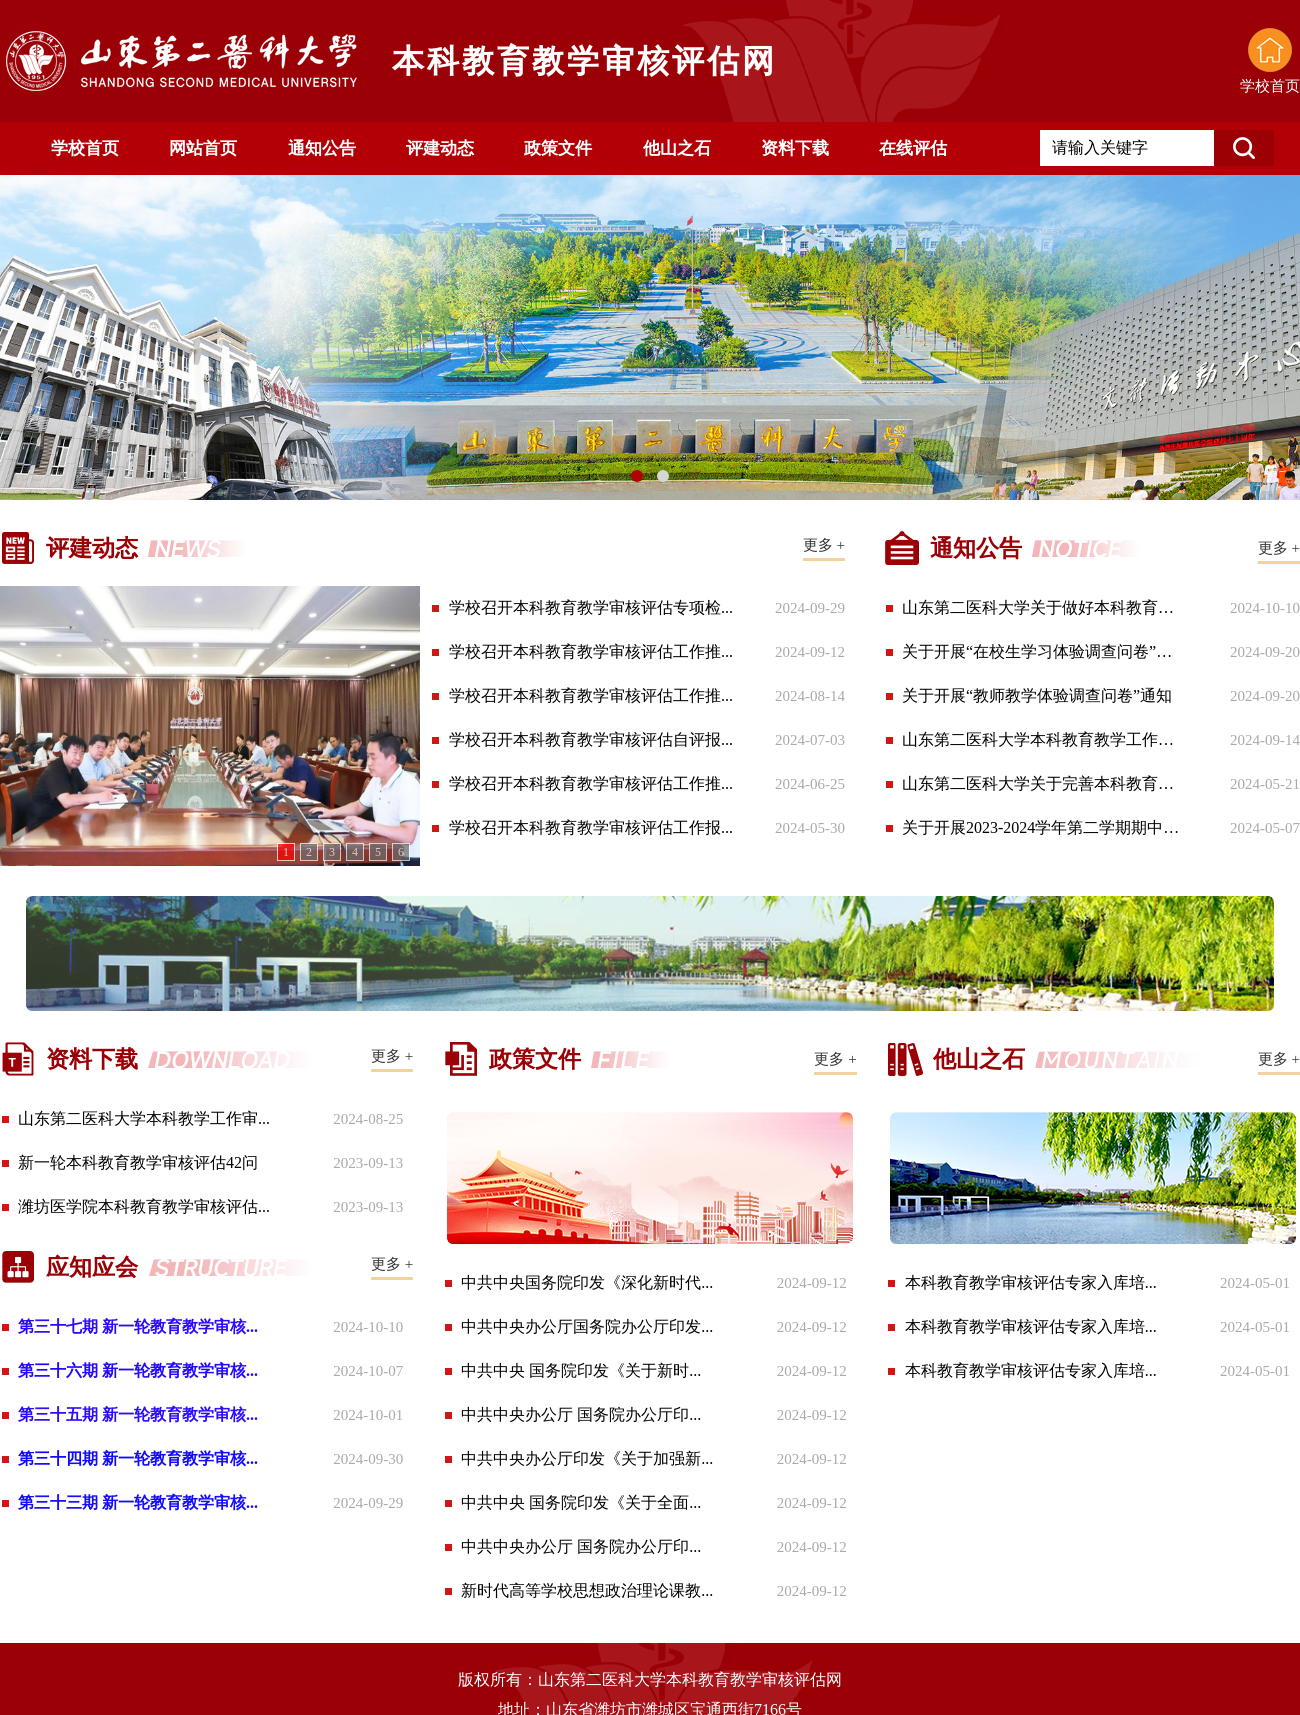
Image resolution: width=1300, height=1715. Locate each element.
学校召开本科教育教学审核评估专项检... (591, 607)
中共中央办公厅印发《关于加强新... (587, 1458)
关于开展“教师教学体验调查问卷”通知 (1037, 695)
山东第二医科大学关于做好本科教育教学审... (1042, 607)
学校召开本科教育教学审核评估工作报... (591, 827)
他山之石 (677, 148)
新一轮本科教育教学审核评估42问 (138, 1162)
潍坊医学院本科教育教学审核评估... (144, 1206)
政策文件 (558, 148)
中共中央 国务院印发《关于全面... (581, 1502)
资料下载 (795, 148)
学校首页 (85, 148)
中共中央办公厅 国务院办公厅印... (581, 1414)
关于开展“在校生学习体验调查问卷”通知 (1042, 651)
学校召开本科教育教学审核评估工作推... (591, 651)
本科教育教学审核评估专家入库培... (1031, 1282)
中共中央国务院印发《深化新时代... (587, 1282)
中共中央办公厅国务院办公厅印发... (587, 1326)
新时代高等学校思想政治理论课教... (587, 1590)
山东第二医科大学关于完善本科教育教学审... (1042, 783)
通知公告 (322, 148)
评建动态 (440, 148)
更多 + (824, 545)
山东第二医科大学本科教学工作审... (144, 1118)
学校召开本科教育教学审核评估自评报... (591, 739)
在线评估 (913, 148)
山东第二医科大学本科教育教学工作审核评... (1042, 739)
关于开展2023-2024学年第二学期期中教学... (1042, 827)
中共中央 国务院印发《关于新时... (581, 1370)
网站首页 (203, 148)
